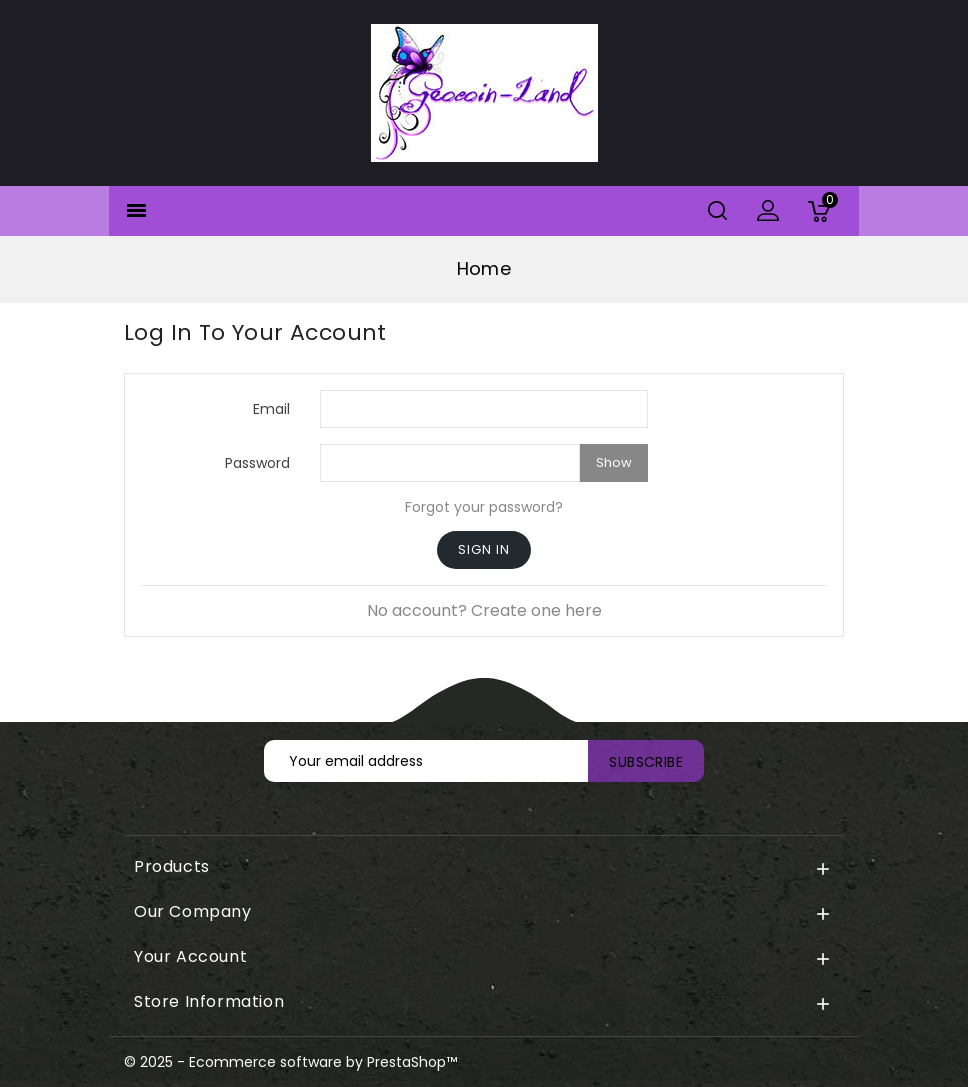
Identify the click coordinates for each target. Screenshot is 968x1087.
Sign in (484, 549)
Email (271, 408)
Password (257, 462)
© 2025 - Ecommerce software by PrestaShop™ (290, 1062)
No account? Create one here (484, 610)
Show (614, 462)
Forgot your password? (484, 507)
